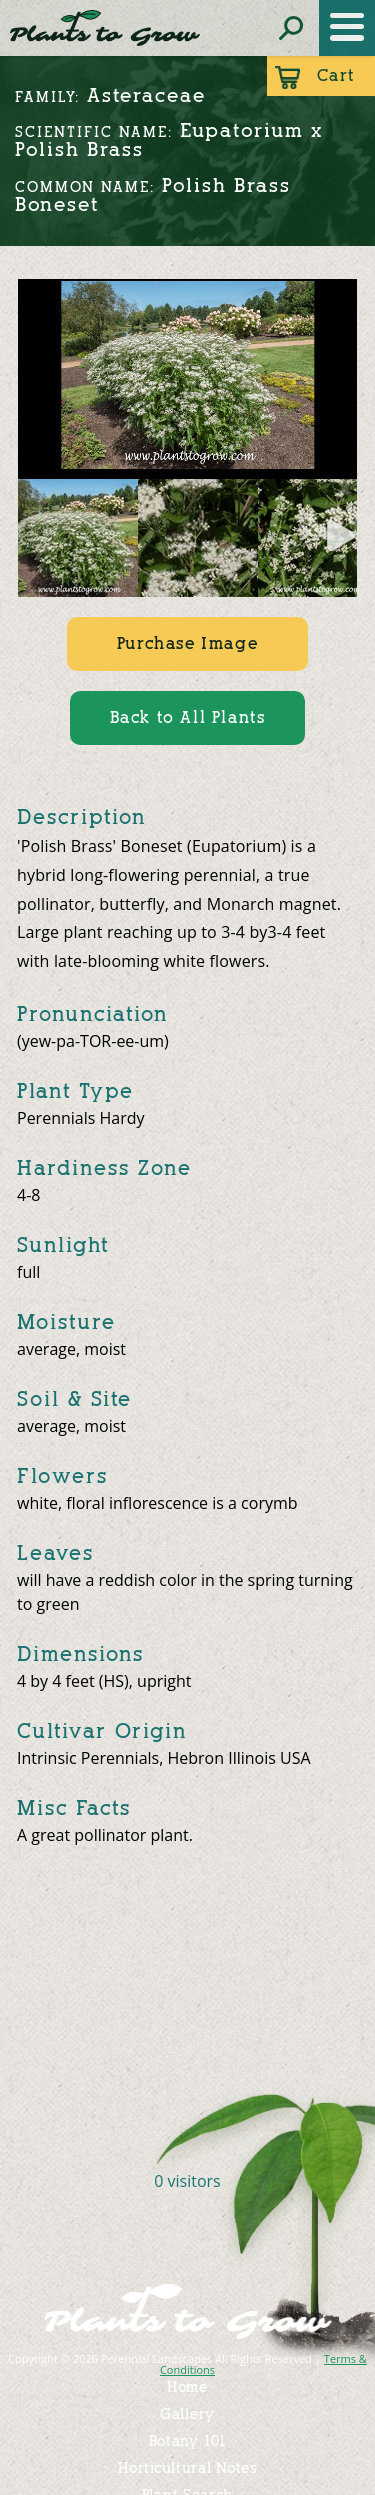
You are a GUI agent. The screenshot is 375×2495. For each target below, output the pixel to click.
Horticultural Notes (187, 2468)
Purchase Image (187, 643)
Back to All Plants (188, 717)
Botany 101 (188, 2441)
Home (187, 2387)
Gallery (187, 2414)
